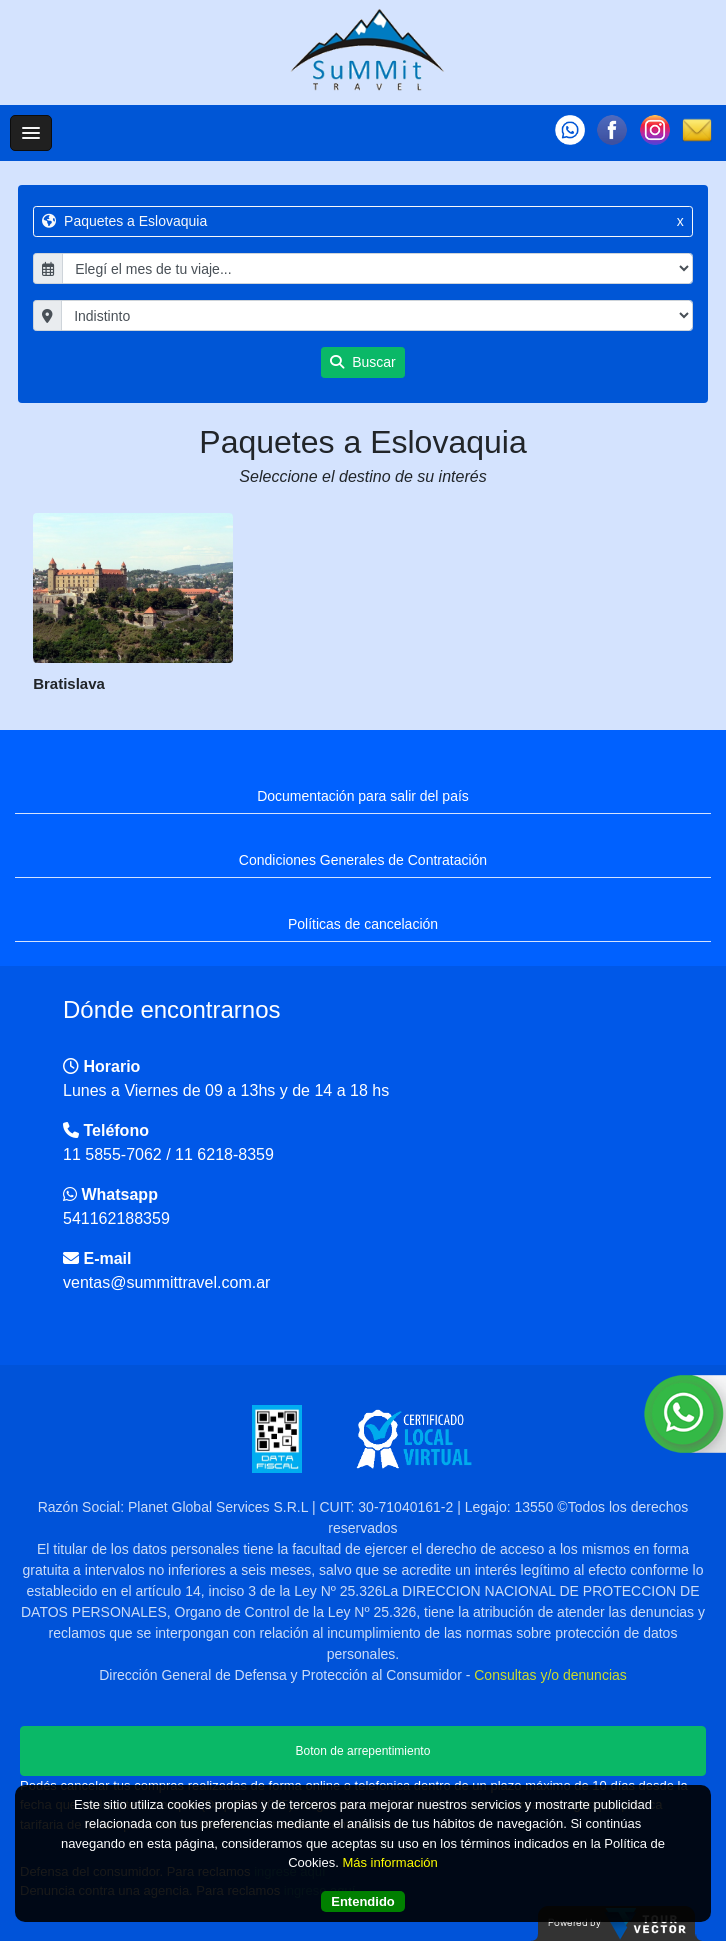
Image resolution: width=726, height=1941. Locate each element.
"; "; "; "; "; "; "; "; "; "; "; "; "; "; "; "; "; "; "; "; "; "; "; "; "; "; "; (377, 315)
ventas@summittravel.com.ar (166, 1282)
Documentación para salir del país (363, 796)
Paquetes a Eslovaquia (363, 221)
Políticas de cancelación (363, 924)
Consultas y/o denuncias (550, 1675)
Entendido (363, 1901)
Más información (389, 1862)
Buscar (362, 362)
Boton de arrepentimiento (363, 1751)
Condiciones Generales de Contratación (363, 860)
